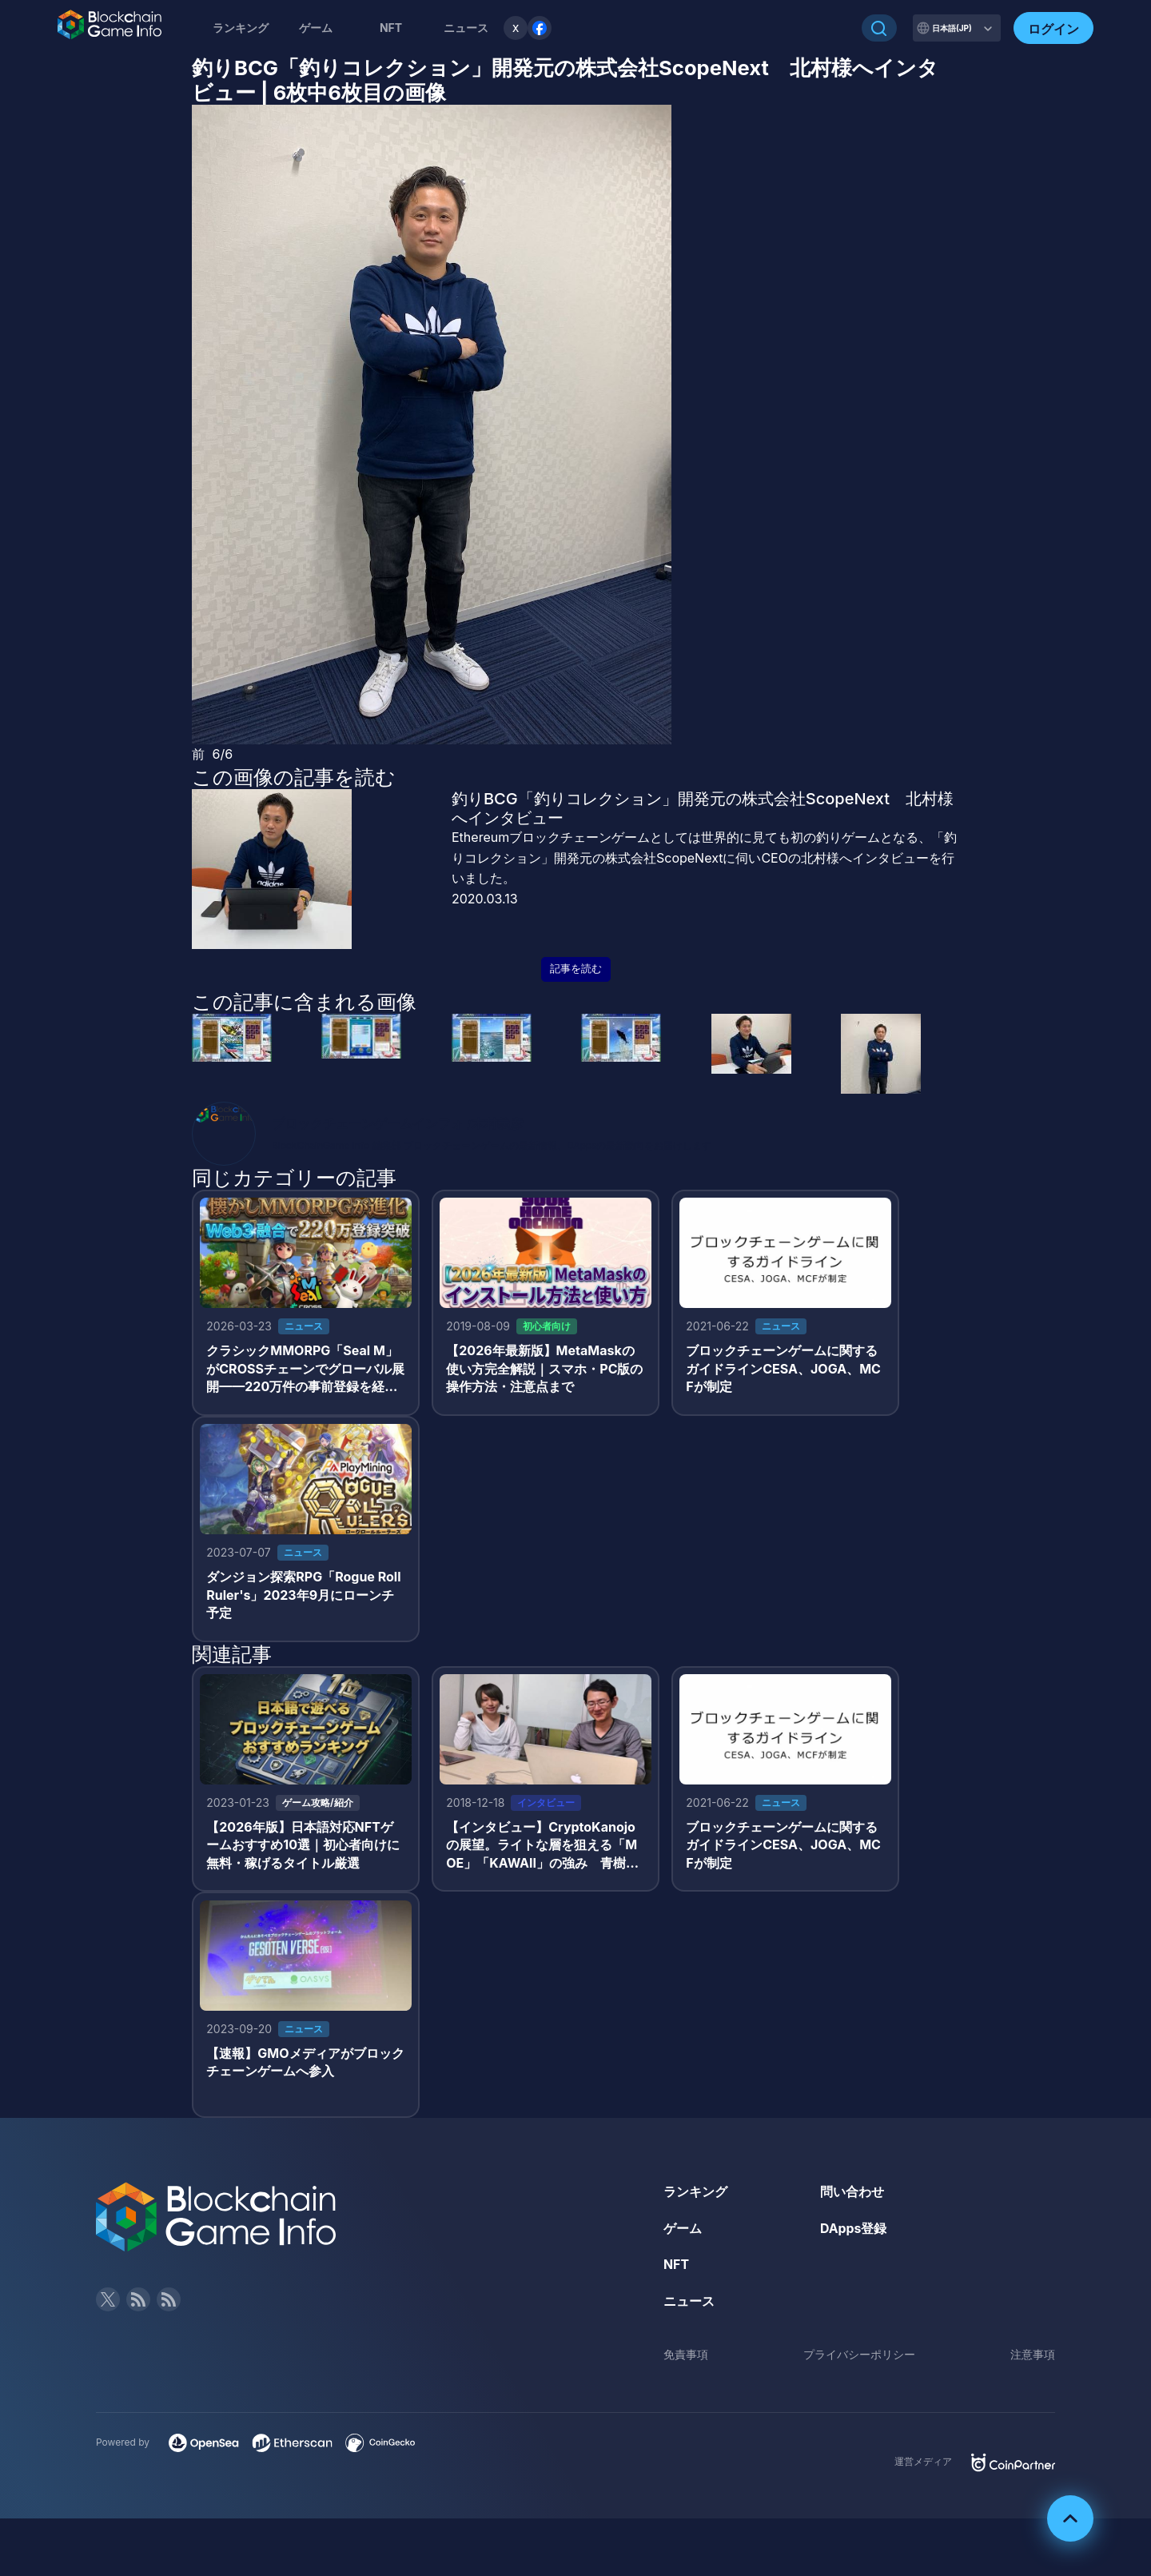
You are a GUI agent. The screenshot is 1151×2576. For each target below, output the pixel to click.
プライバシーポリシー (859, 2356)
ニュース (689, 2304)
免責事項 (685, 2356)
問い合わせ (852, 2195)
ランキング (241, 27)
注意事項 (1032, 2356)
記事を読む (576, 969)
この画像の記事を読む (294, 777)
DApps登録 (853, 2231)
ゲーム (316, 27)
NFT (391, 27)
